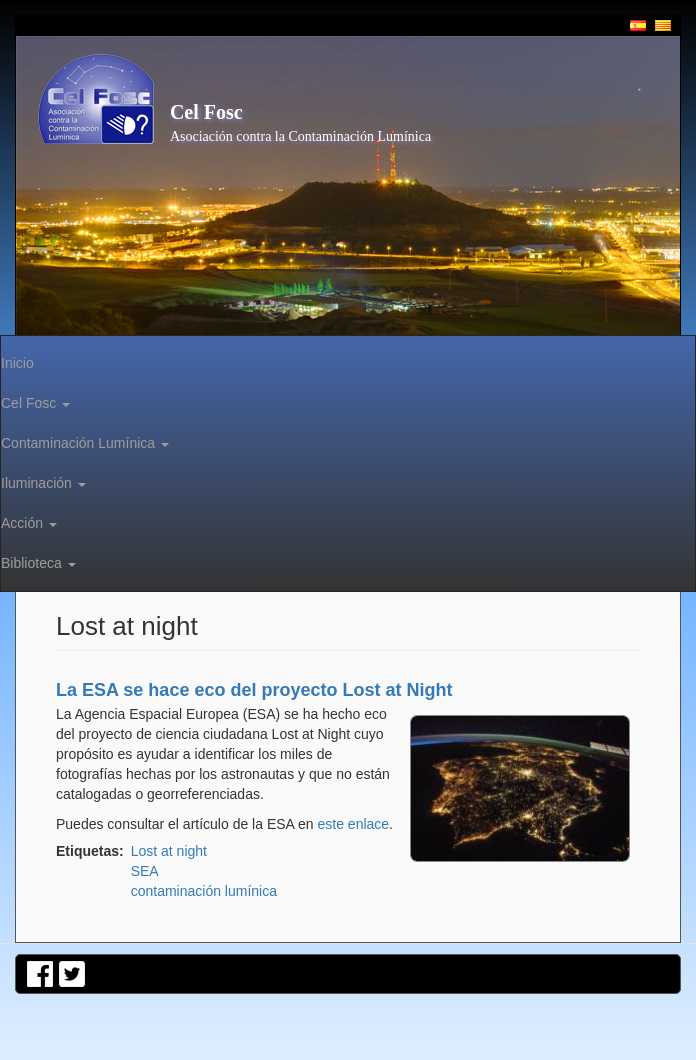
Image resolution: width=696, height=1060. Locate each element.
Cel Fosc (206, 112)
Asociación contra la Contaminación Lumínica (300, 136)
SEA (145, 871)
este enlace (354, 824)
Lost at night (169, 851)
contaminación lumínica (204, 891)
